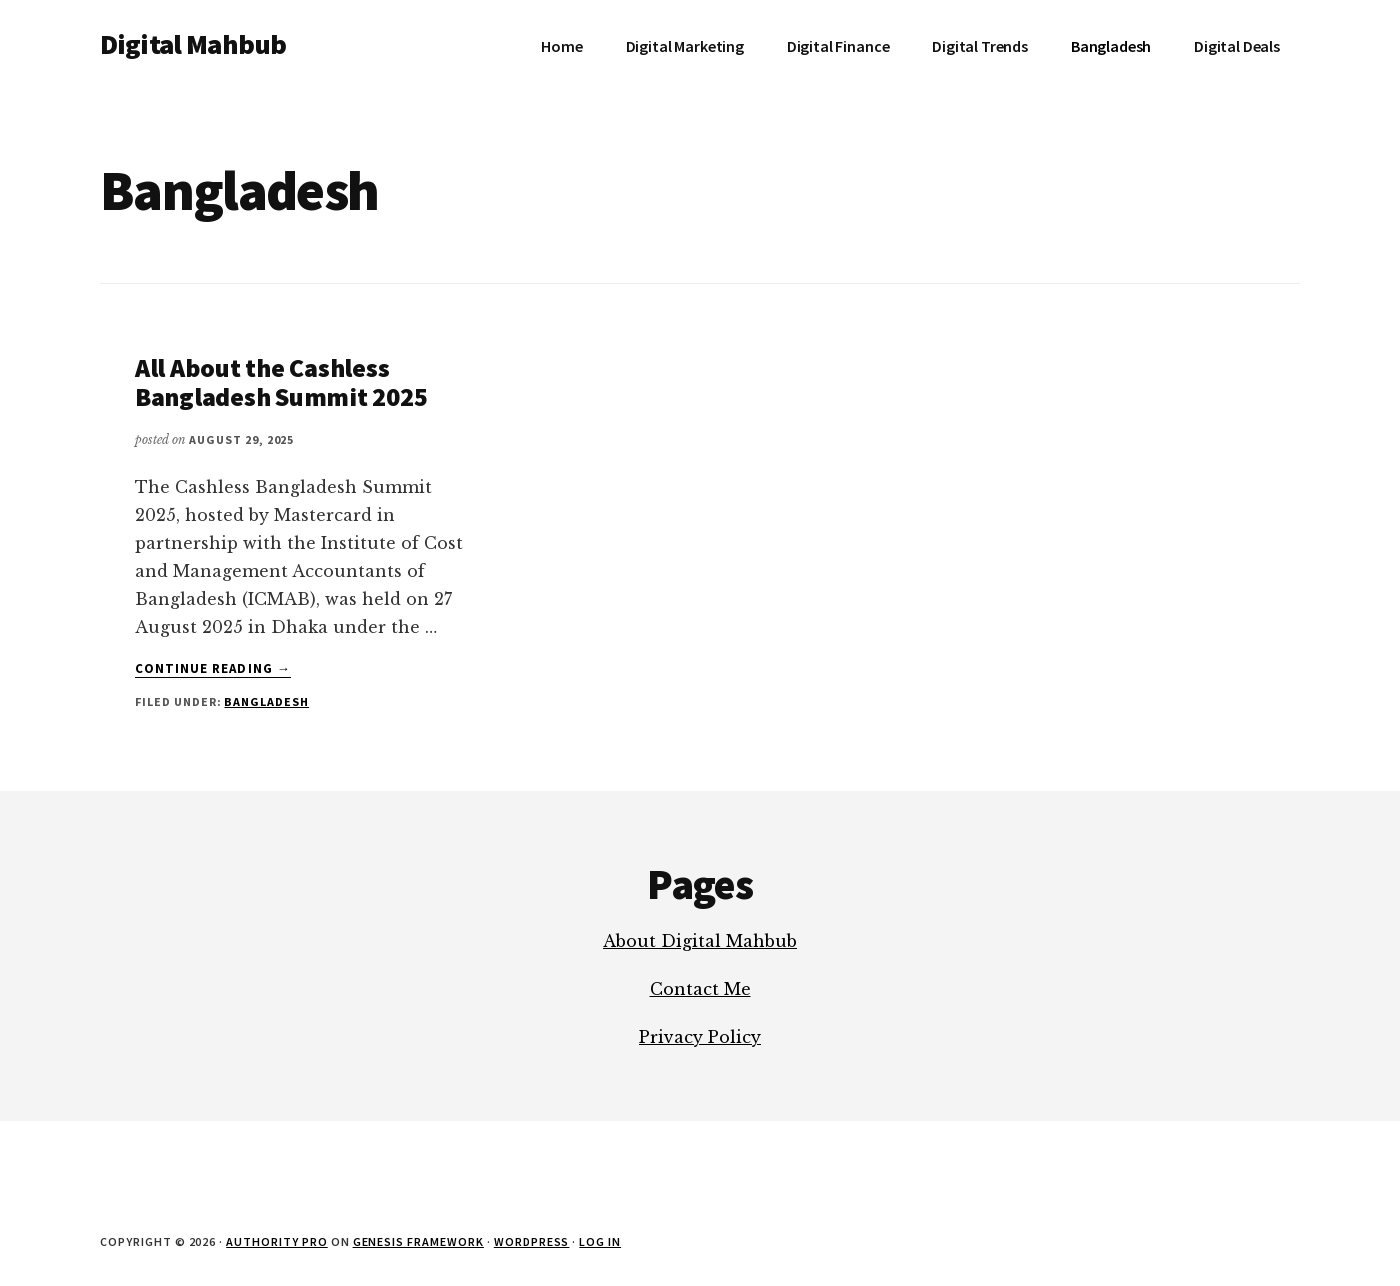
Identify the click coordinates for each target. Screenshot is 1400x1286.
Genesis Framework (418, 1241)
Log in (600, 1241)
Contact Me (700, 989)
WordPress (532, 1241)
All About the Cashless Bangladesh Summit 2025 (281, 382)
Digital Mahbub (193, 44)
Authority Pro (276, 1241)
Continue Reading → (213, 669)
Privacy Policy (700, 1037)
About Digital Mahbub (700, 941)
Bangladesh (266, 701)
